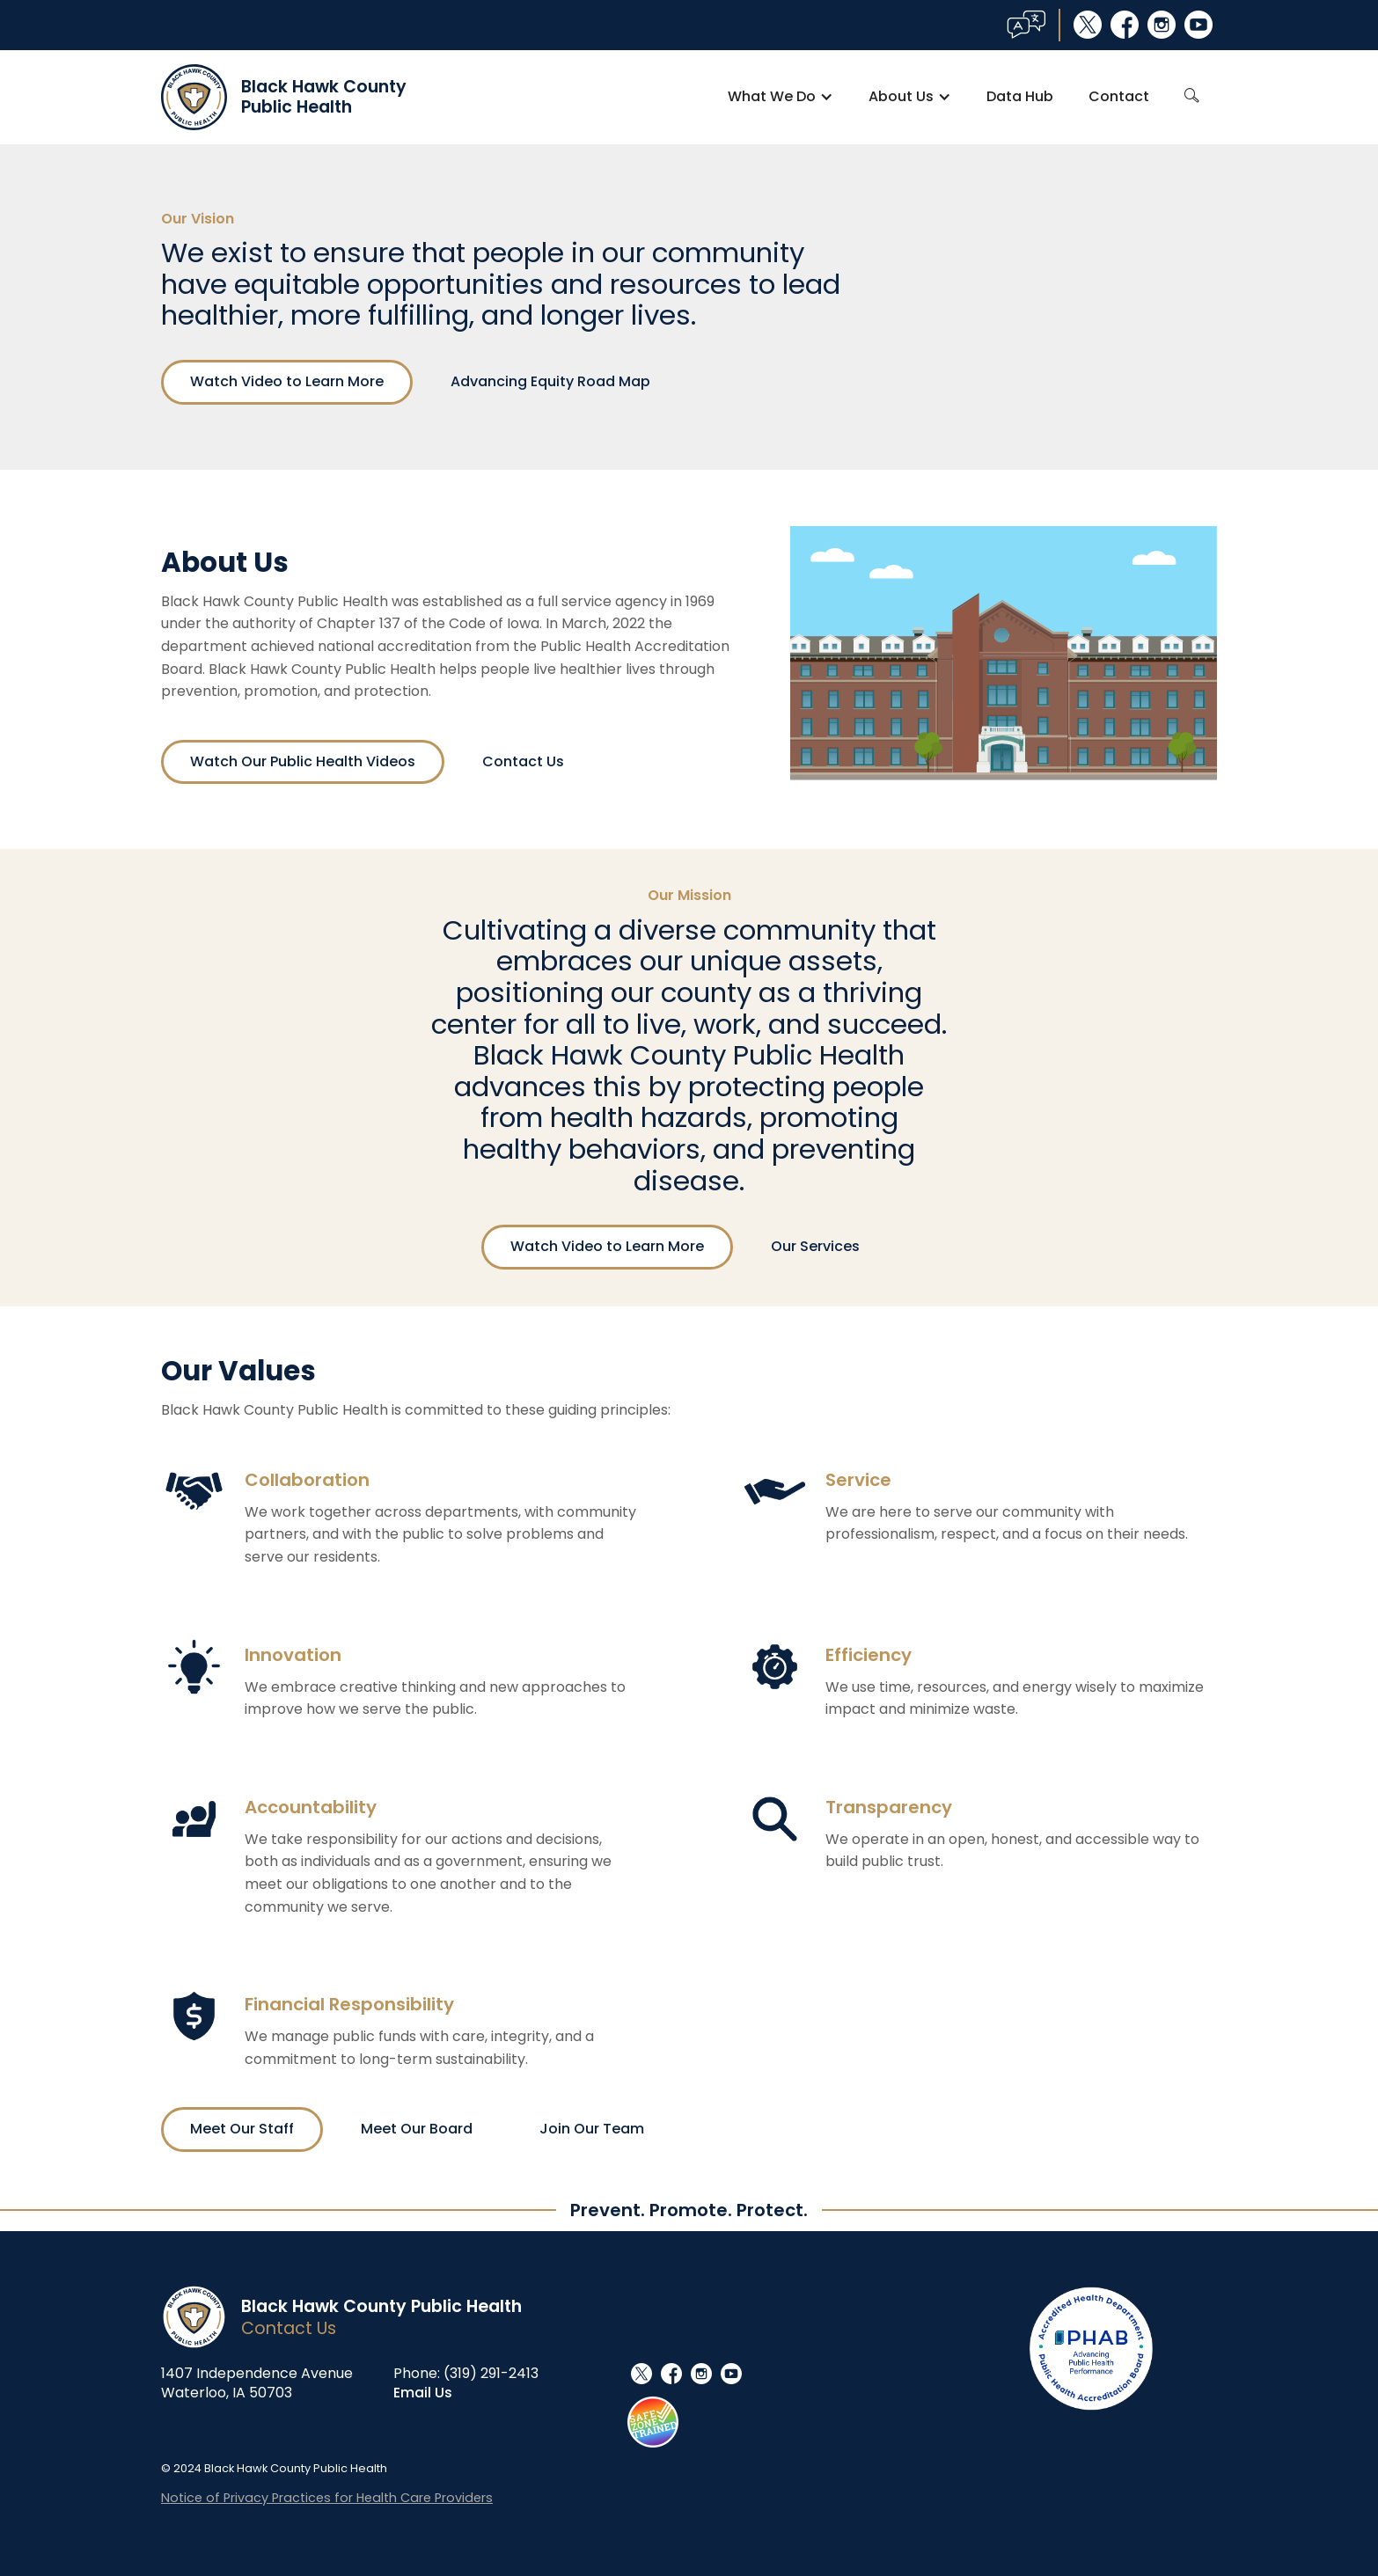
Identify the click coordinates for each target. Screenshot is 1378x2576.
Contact (1118, 96)
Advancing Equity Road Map (550, 381)
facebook (1124, 25)
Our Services (815, 1246)
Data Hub (1019, 96)
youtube (1198, 25)
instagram (1161, 25)
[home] (284, 97)
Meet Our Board (417, 2129)
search (1191, 96)
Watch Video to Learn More (287, 381)
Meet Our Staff (242, 2129)
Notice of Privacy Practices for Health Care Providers (327, 2497)
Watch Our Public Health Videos (302, 761)
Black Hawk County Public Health (381, 2306)
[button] (780, 96)
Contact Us (523, 761)
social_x (1088, 25)
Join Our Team (591, 2129)
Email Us (422, 2392)
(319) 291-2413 (491, 2373)
